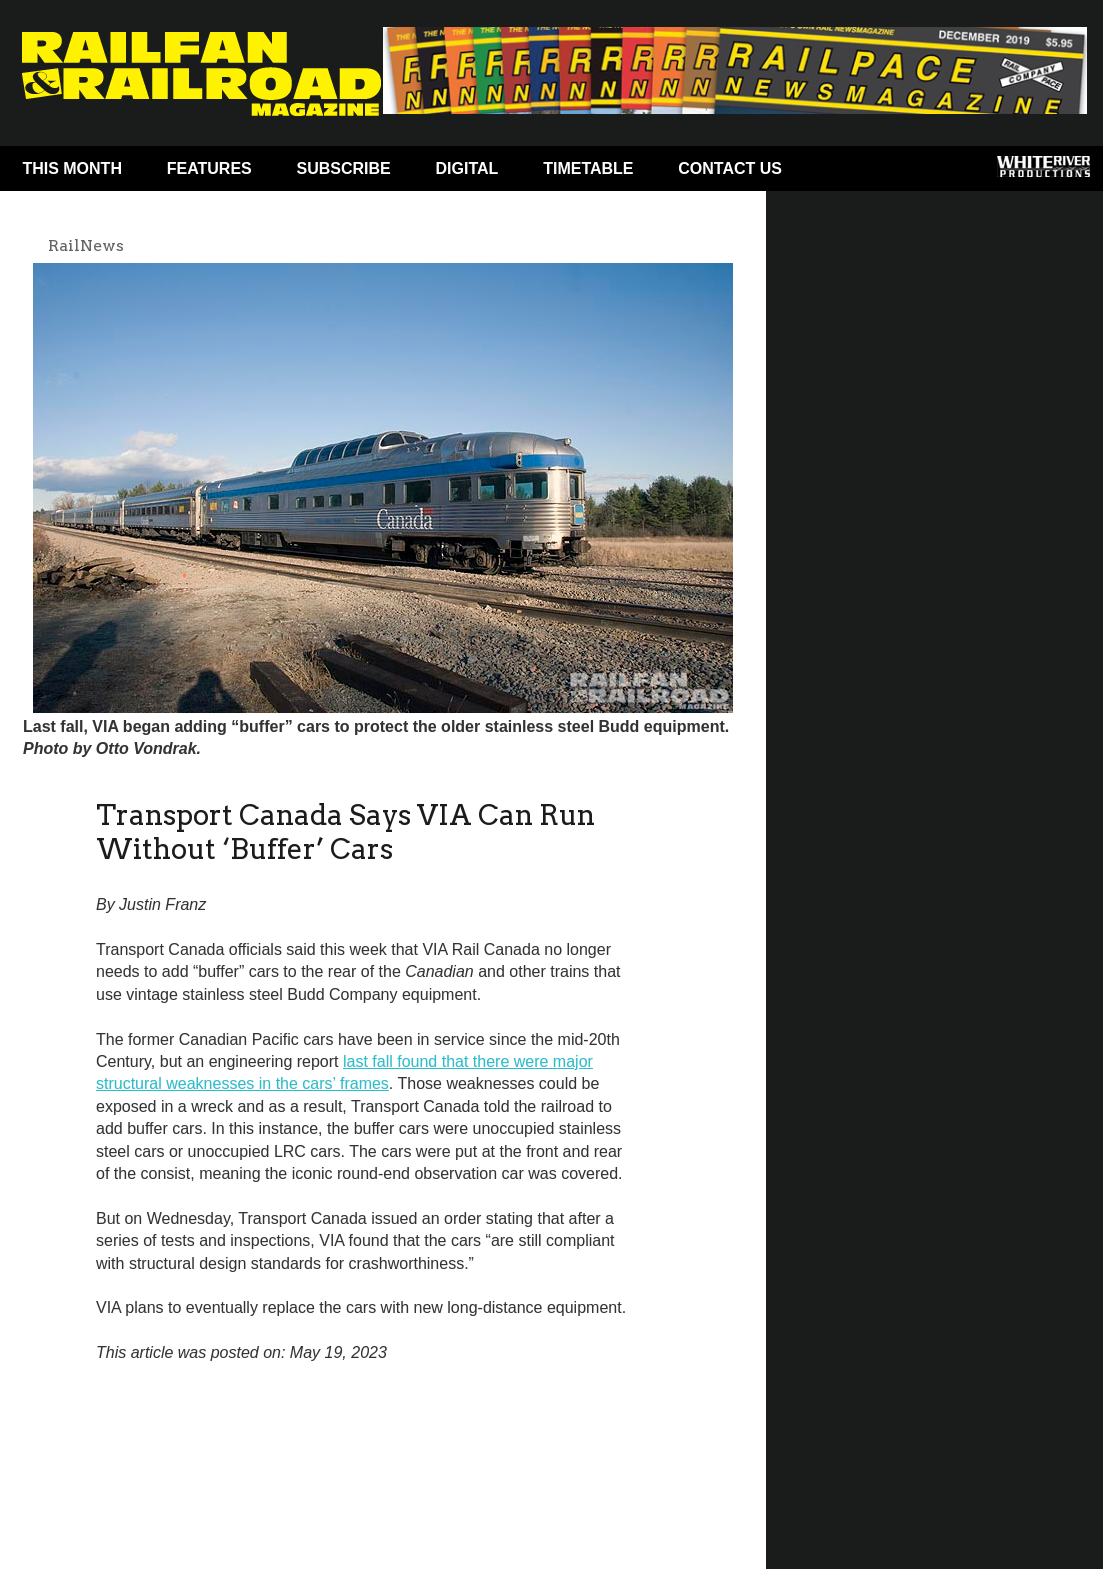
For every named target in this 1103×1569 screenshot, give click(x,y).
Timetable (588, 168)
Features (209, 168)
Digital (467, 168)
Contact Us (730, 168)
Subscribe (344, 168)
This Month (72, 168)
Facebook (842, 173)
